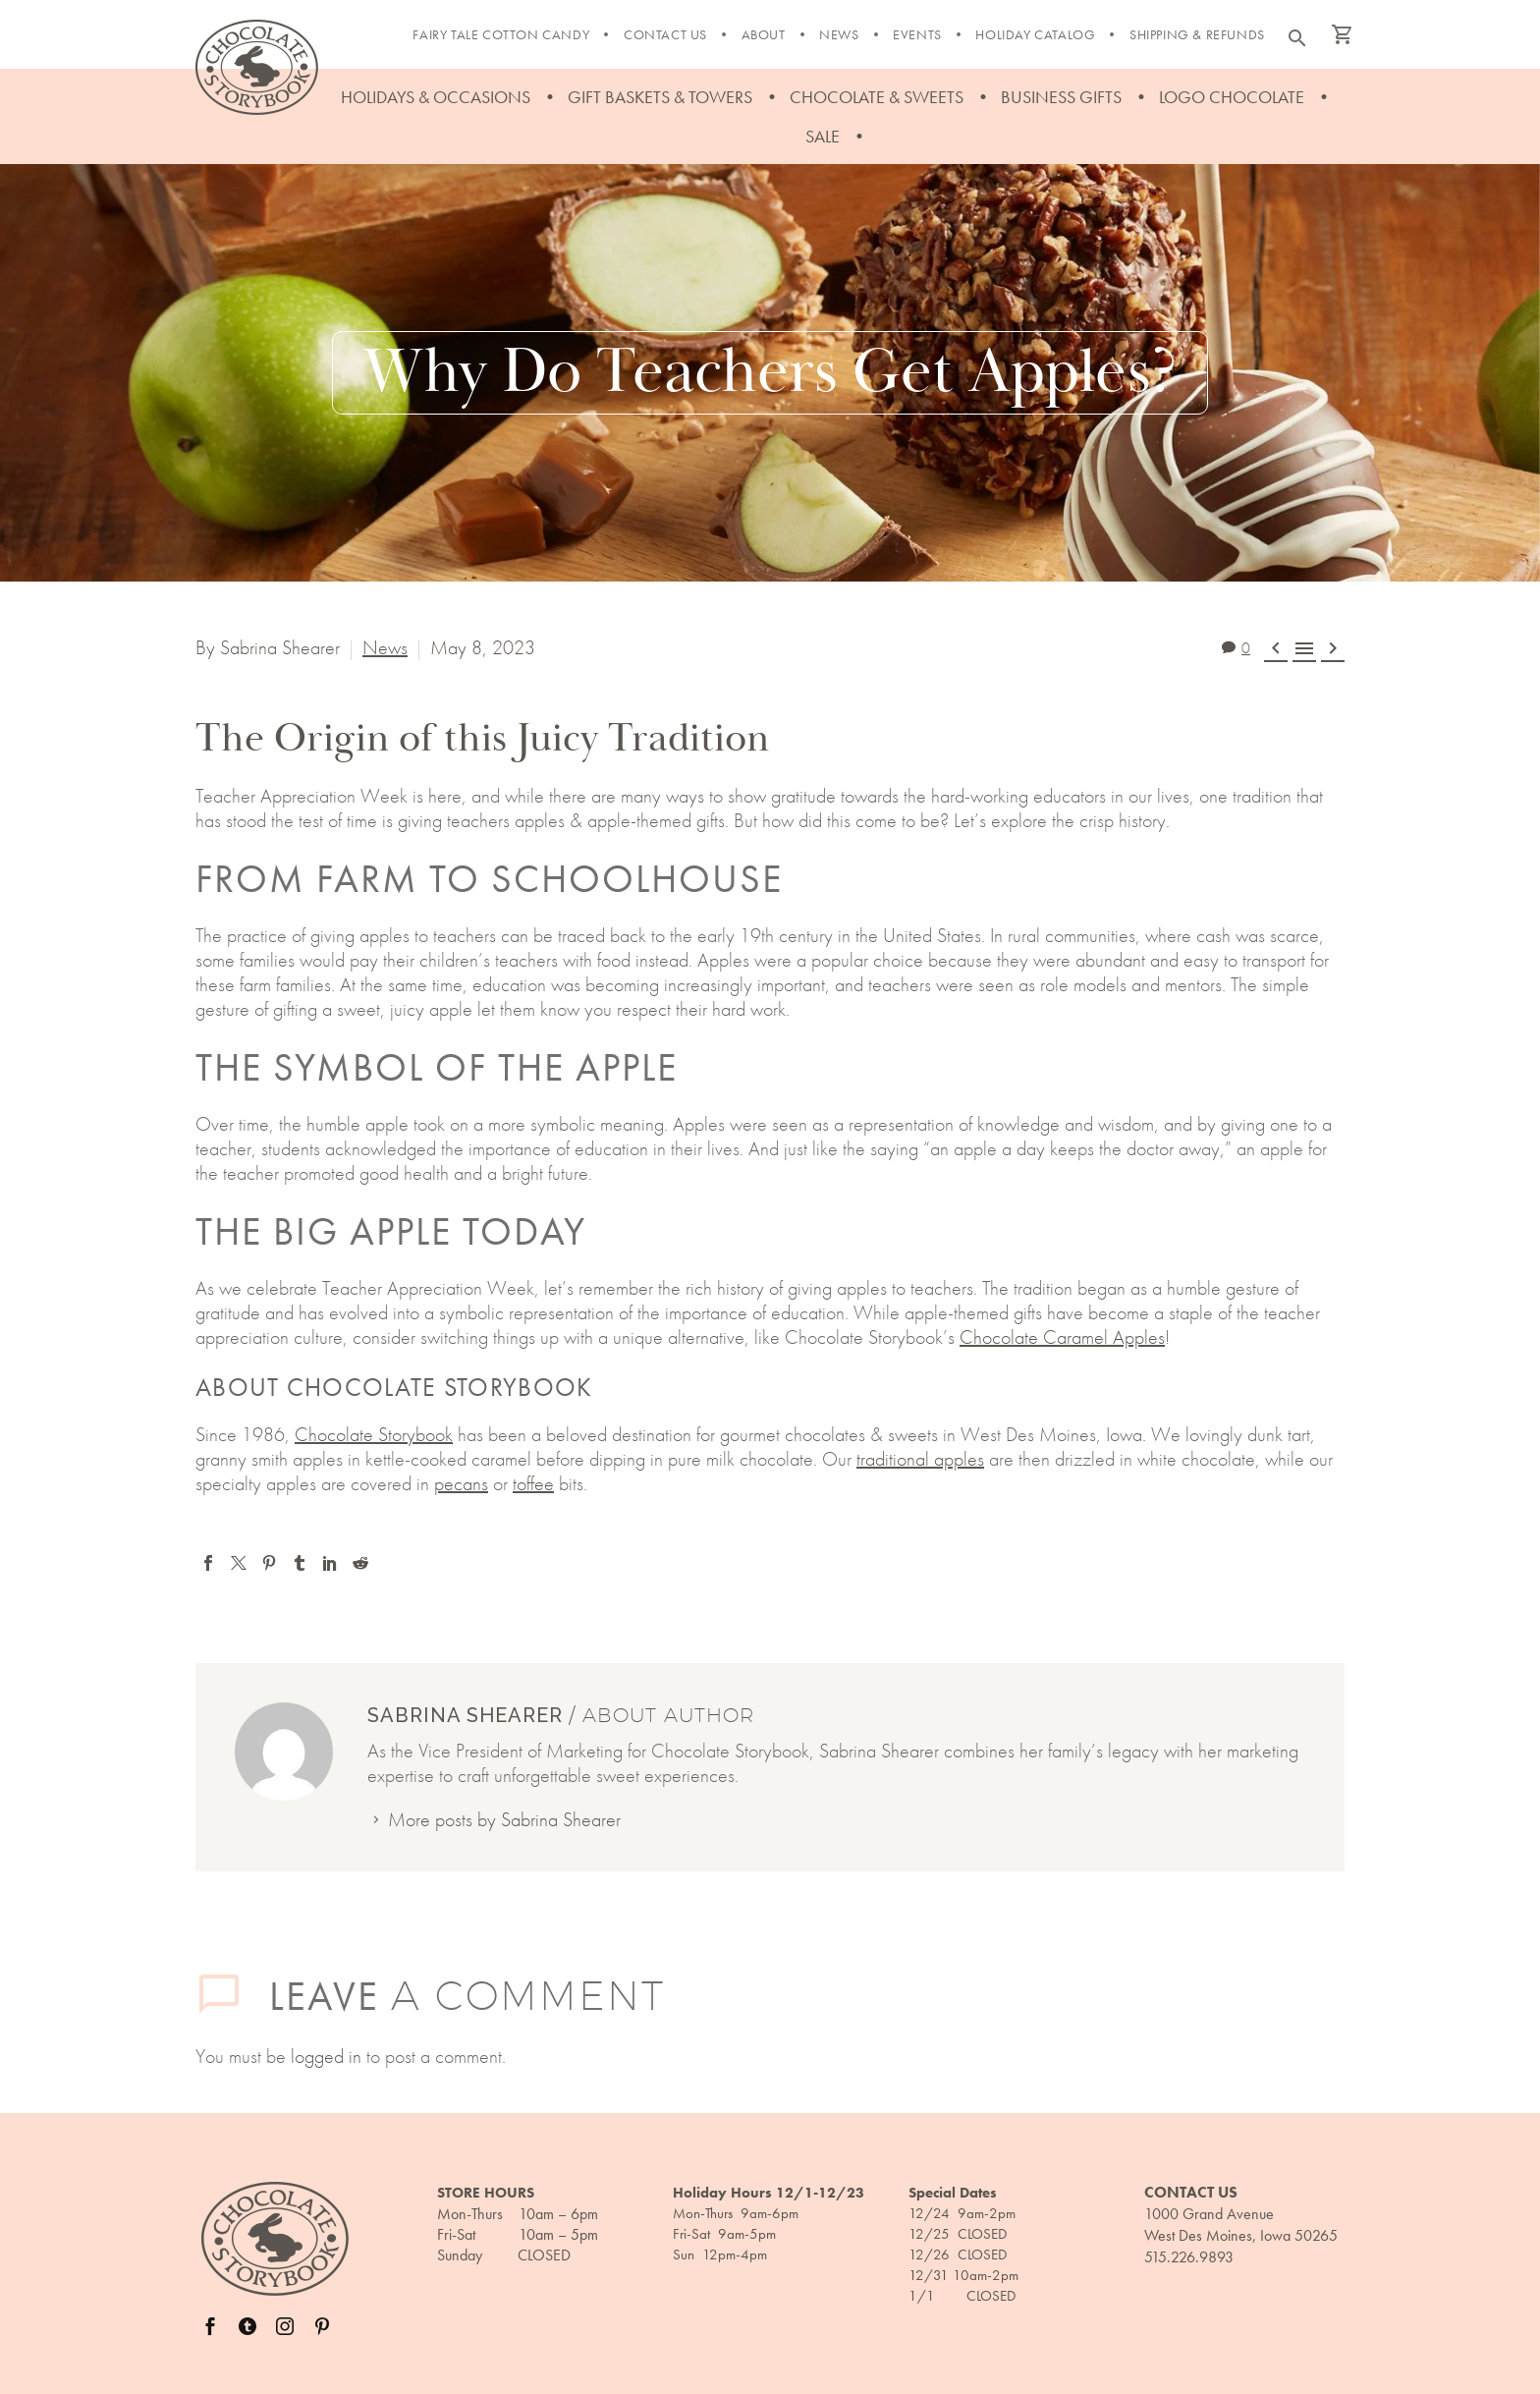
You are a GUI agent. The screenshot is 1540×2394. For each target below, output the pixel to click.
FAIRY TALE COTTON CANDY (500, 34)
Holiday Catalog (1035, 34)
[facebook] (210, 2326)
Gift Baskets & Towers (660, 96)
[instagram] (285, 2326)
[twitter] (247, 2326)
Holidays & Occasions (435, 96)
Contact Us (665, 34)
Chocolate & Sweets (876, 96)
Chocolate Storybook (374, 1434)
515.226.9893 (1189, 2257)
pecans (461, 1483)
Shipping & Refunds (1197, 34)
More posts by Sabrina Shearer (504, 1819)
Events (917, 34)
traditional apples (920, 1459)
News (838, 34)
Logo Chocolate (1231, 96)
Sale (822, 136)
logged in (326, 2056)
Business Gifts (1061, 96)
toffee (533, 1483)
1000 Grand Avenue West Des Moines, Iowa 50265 (1241, 2224)
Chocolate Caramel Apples (1062, 1337)
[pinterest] (322, 2326)
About (764, 34)
